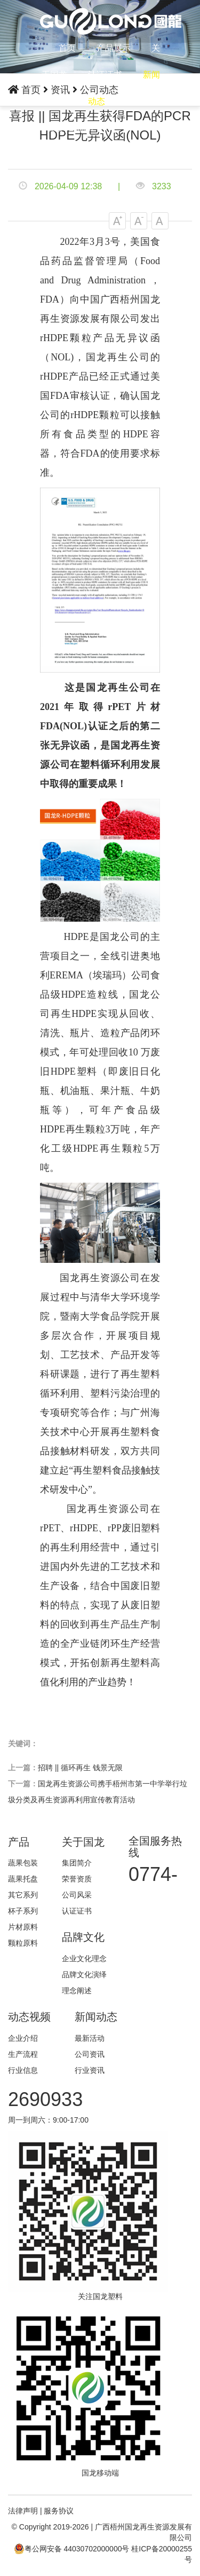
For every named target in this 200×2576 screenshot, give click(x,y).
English (80, 128)
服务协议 (59, 2510)
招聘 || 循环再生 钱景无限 (80, 1767)
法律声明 (23, 2510)
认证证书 (105, 74)
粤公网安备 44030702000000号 (72, 2548)
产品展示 (114, 47)
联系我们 (143, 101)
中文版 (51, 128)
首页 (67, 47)
